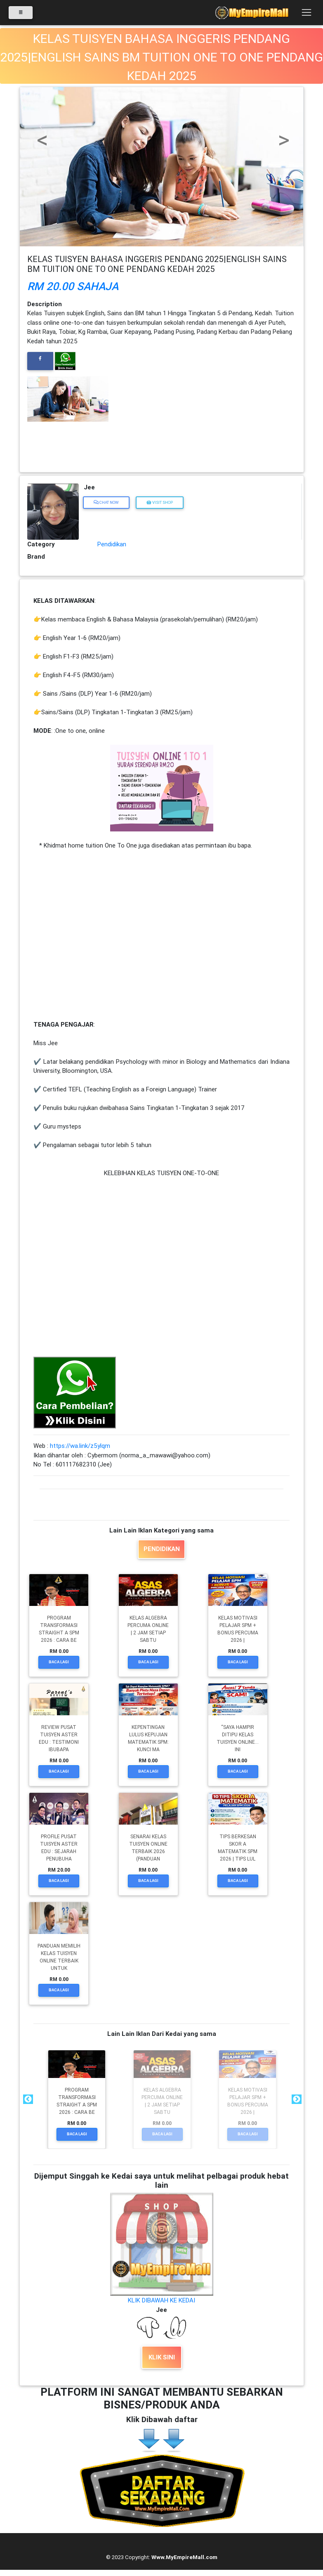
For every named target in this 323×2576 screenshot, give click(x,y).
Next (296, 2099)
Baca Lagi (59, 1662)
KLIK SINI (162, 2357)
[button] (41, 127)
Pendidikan (111, 544)
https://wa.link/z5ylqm (80, 1446)
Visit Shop (159, 502)
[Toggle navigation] (306, 14)
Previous (27, 2099)
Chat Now (106, 502)
